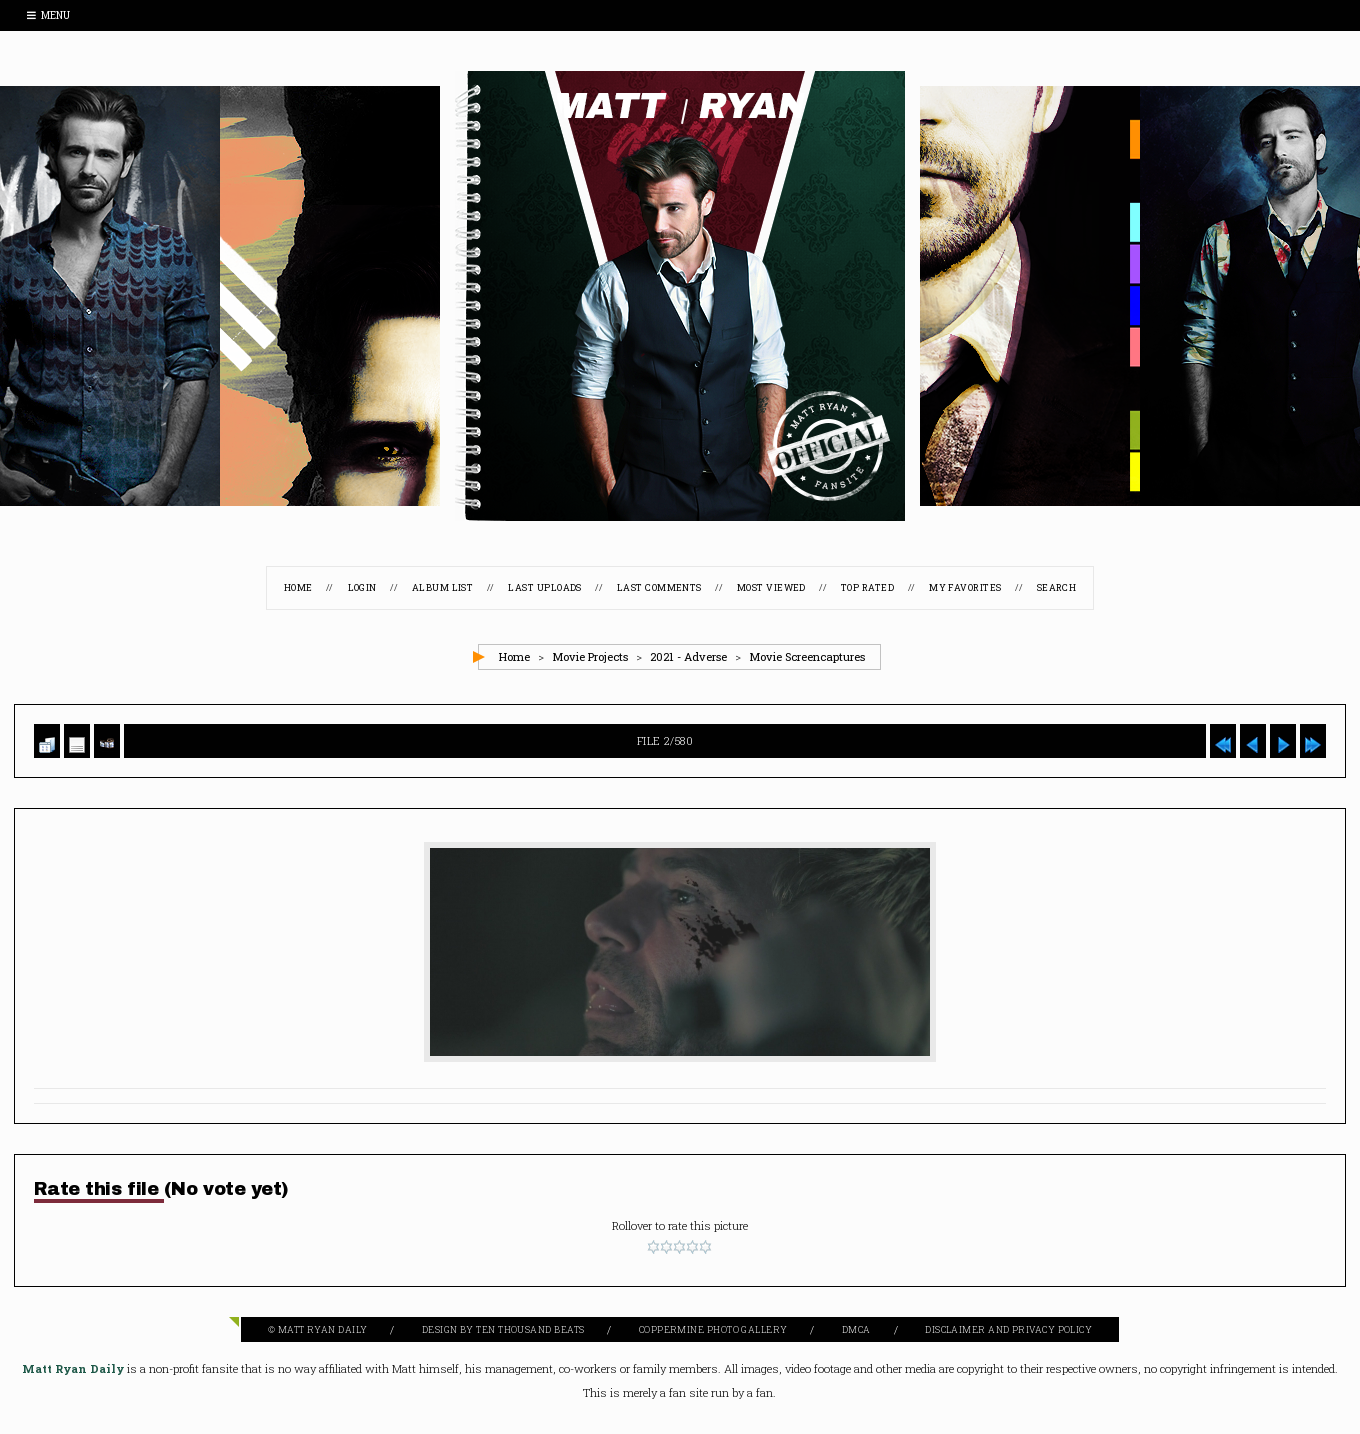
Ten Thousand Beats (530, 1329)
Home (298, 587)
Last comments (659, 587)
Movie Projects (590, 656)
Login (362, 587)
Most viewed (771, 587)
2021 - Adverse (688, 656)
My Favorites (965, 587)
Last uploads (544, 587)
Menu (48, 15)
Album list (443, 587)
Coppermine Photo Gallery (713, 1329)
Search (1057, 587)
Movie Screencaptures (807, 656)
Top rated (867, 587)
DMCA (856, 1329)
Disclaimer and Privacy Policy (1008, 1329)
